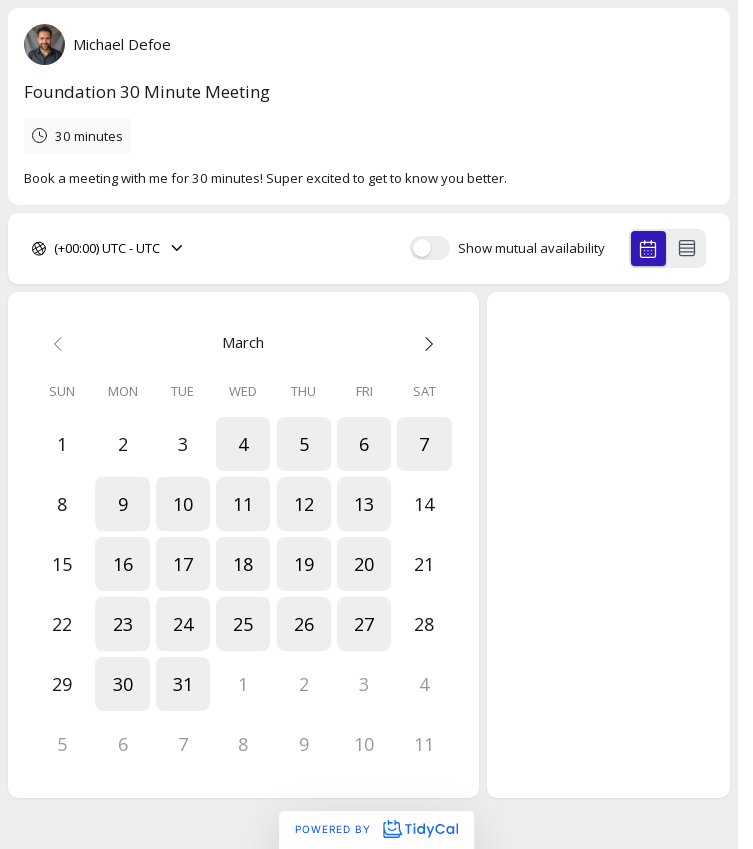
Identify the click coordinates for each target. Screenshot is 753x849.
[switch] (430, 248)
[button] (243, 444)
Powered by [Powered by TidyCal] (376, 829)
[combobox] (55, 249)
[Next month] (424, 342)
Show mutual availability (531, 248)
